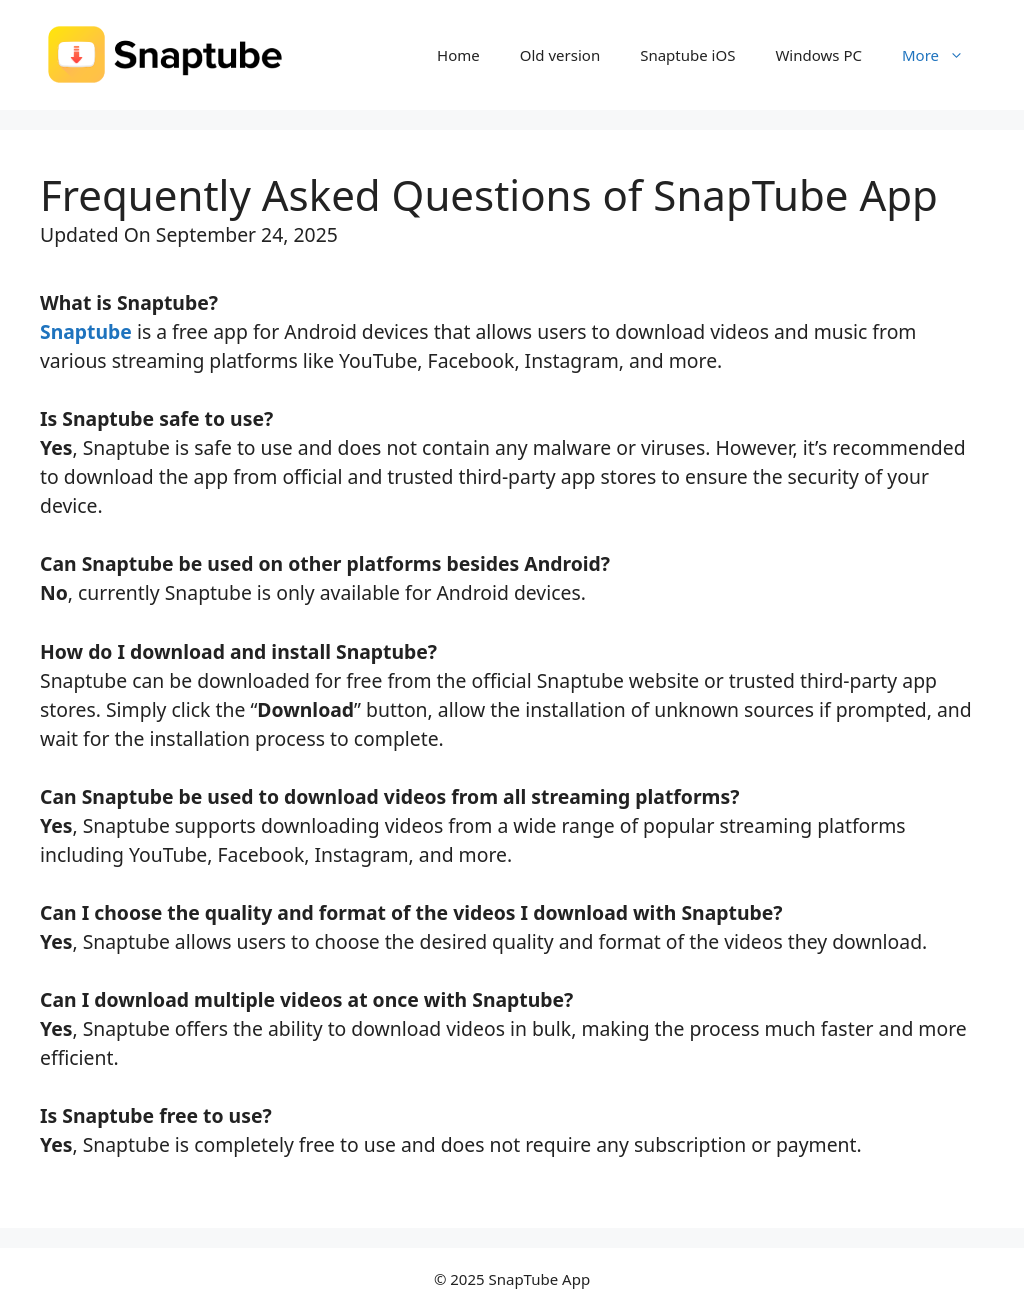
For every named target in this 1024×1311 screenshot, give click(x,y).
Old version (560, 55)
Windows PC (818, 55)
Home (458, 55)
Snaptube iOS (687, 55)
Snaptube (86, 331)
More (943, 55)
